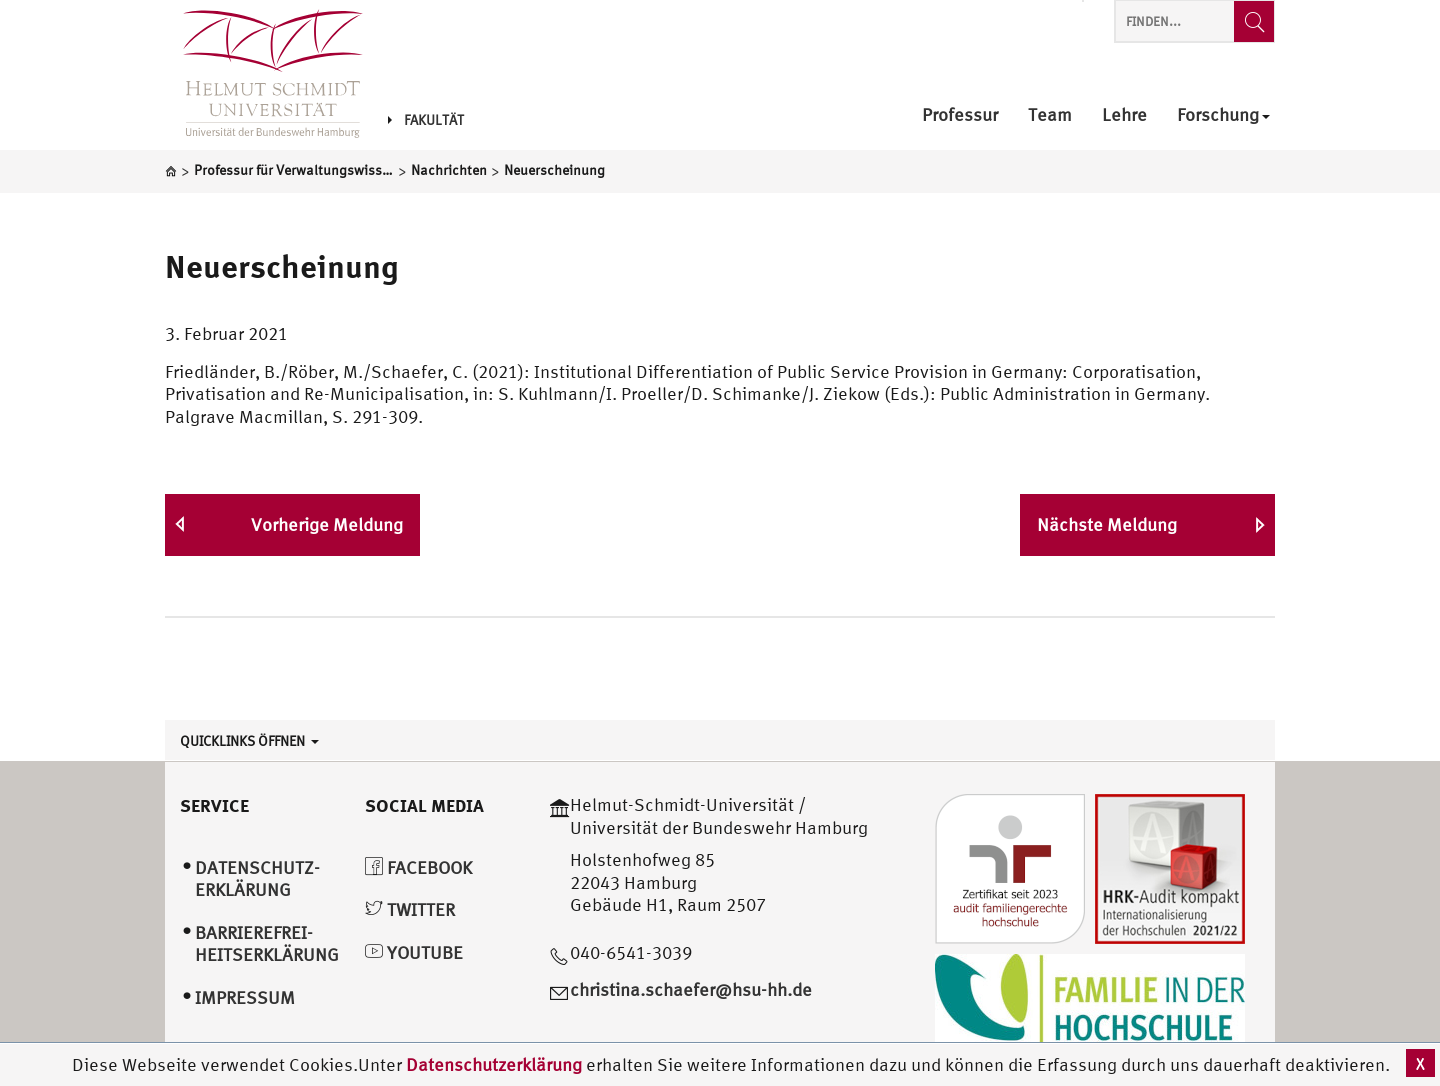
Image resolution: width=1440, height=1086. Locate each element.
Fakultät (426, 120)
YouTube (414, 952)
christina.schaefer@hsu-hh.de (691, 989)
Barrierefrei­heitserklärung (267, 944)
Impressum (245, 997)
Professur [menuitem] (960, 115)
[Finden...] (1254, 21)
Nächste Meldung (1107, 524)
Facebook (418, 867)
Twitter (410, 909)
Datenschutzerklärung (494, 1064)
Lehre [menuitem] (1124, 115)
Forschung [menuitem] (1223, 115)
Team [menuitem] (1050, 115)
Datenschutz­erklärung (257, 879)
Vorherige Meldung (327, 524)
